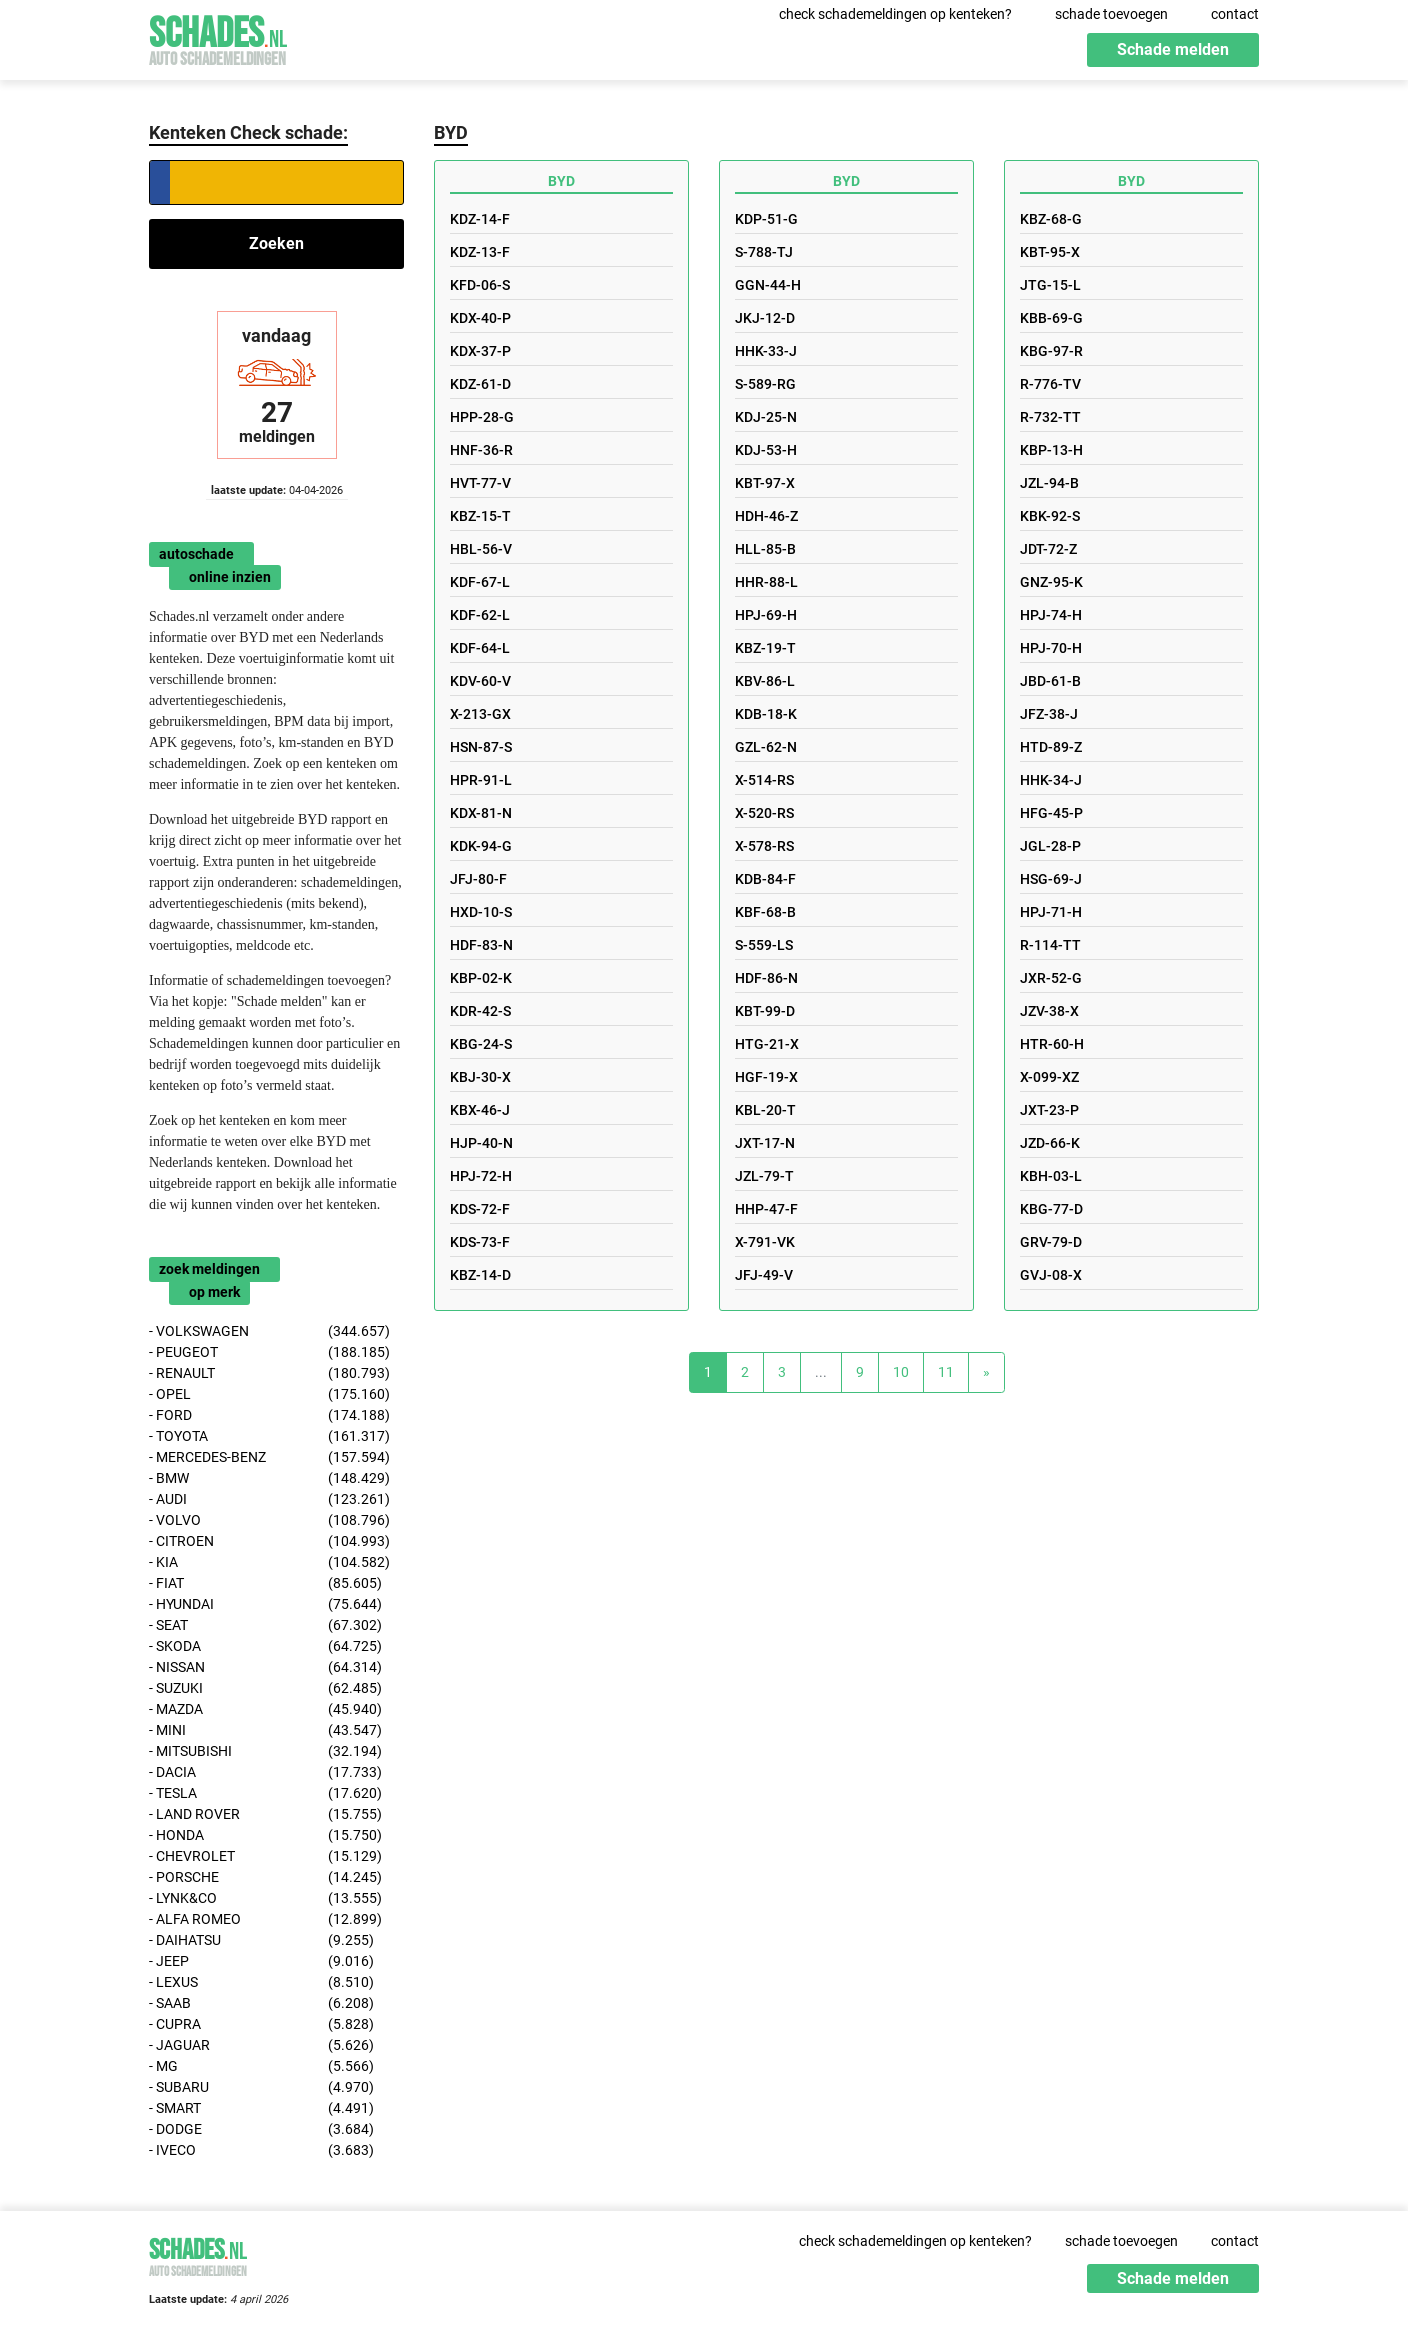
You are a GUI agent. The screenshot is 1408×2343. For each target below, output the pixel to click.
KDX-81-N (481, 813)
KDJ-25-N (766, 417)
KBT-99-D (765, 1011)
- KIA (269, 1562)
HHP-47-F (766, 1209)
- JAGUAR (261, 2045)
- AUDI (269, 1499)
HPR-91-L (481, 780)
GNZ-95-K (1051, 582)
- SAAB (261, 2003)
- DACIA (265, 1772)
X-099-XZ (1049, 1077)
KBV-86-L (765, 681)
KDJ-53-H (766, 450)
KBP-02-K (481, 978)
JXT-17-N (765, 1143)
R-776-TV (1050, 384)
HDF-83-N (481, 945)
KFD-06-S (480, 285)
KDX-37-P (480, 351)
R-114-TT (1050, 945)
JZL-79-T (764, 1176)
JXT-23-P (1049, 1110)
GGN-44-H (768, 285)
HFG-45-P (1051, 813)
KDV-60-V (480, 681)
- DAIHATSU (261, 1940)
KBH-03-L (1051, 1176)
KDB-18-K (766, 714)
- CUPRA (261, 2024)
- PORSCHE (265, 1877)
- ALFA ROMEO (265, 1919)
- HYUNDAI (265, 1604)
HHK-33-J (766, 351)
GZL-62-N (766, 747)
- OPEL (269, 1394)
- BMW (269, 1478)
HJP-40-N (481, 1143)
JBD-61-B (1050, 681)
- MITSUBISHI (265, 1751)
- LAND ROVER (265, 1814)
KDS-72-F (480, 1209)
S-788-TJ (764, 252)
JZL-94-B (1049, 483)
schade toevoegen (1111, 14)
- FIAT (265, 1583)
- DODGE (261, 2129)
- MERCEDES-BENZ (269, 1457)
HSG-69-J (1051, 879)
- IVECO (261, 2150)
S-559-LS (764, 945)
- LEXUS (261, 1982)
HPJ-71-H (1051, 912)
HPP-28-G (482, 417)
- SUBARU (261, 2087)
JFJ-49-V (764, 1275)
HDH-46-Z (766, 516)
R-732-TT (1050, 417)
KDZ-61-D (480, 384)
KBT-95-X (1050, 252)
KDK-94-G (481, 846)
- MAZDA (265, 1709)
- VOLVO (269, 1520)
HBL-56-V (481, 549)
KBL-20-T (765, 1110)
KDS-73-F (480, 1242)
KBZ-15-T (480, 516)
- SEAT (265, 1625)
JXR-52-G (1051, 978)
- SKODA (265, 1646)
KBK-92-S (1050, 516)
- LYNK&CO (265, 1898)
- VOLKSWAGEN (269, 1331)
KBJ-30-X (480, 1077)
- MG (261, 2066)
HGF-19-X (766, 1077)
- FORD (269, 1415)
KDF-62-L (480, 615)
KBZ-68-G (1051, 219)
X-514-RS (764, 780)
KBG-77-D (1051, 1209)
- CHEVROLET (265, 1856)
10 (901, 1372)
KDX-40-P (480, 318)
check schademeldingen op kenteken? (895, 14)
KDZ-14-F (480, 219)
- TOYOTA (269, 1436)
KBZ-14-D (480, 1275)
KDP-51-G (766, 219)
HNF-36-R (481, 450)
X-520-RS (764, 813)
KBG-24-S (481, 1044)
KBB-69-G (1051, 318)
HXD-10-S (481, 912)
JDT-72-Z (1048, 549)
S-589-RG (765, 384)
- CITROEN (269, 1541)
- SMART (261, 2108)
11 (946, 1372)
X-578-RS (764, 846)
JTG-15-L (1050, 285)
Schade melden (1173, 49)
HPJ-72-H (481, 1176)
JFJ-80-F (478, 879)
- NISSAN (265, 1667)
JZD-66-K (1050, 1143)
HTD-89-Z (1051, 747)
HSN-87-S (481, 747)
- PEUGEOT (269, 1352)
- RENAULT (269, 1373)
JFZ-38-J (1049, 714)
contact (1235, 14)
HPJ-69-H (766, 615)
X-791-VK (765, 1242)
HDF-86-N (766, 978)
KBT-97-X (765, 483)
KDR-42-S (480, 1011)
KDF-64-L (480, 648)
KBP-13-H (1051, 450)
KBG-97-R (1051, 351)
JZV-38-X (1049, 1011)
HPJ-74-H (1051, 615)
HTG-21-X (767, 1044)
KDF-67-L (480, 582)
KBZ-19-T (765, 648)
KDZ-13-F (480, 252)
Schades (218, 37)
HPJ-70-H (1051, 648)
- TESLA (265, 1793)
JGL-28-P (1050, 846)
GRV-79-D (1051, 1242)
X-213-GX (480, 714)
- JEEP (261, 1961)
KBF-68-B (765, 912)
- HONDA (265, 1835)
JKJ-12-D (765, 318)
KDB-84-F (765, 879)
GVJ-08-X (1051, 1275)
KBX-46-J (480, 1110)
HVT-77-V (480, 483)
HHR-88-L (766, 582)
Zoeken (276, 243)
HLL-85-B (765, 549)
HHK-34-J (1051, 780)
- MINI (265, 1730)
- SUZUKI (265, 1688)
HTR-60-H (1052, 1044)
